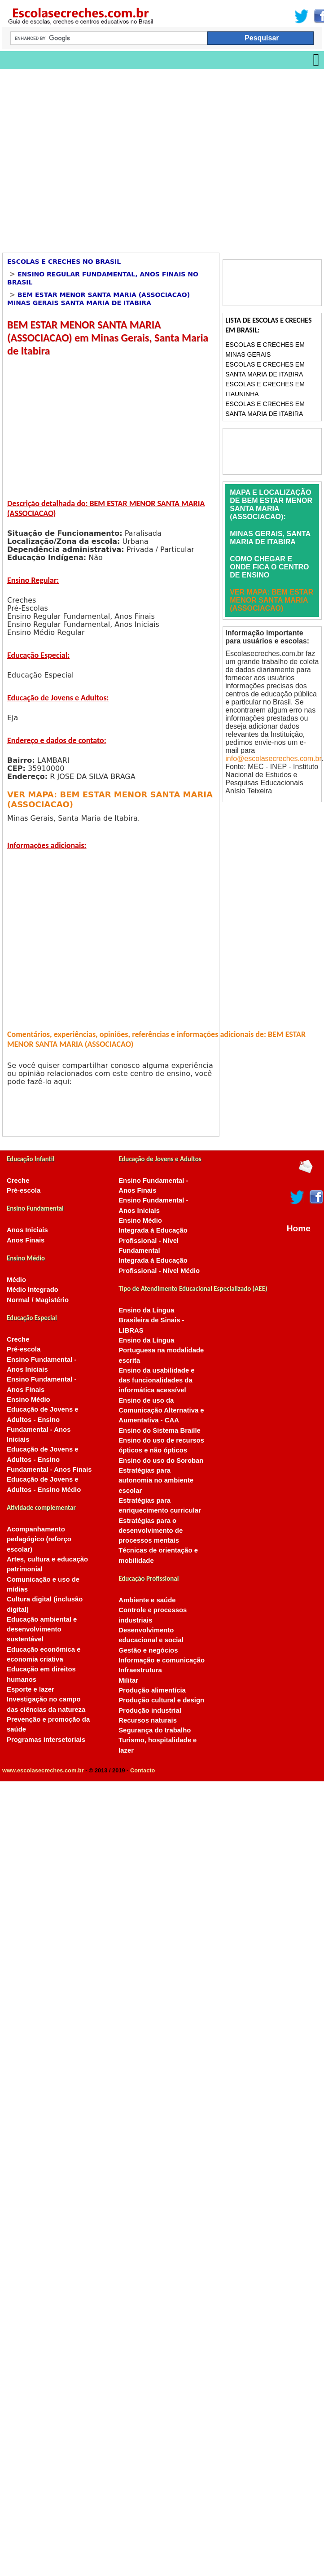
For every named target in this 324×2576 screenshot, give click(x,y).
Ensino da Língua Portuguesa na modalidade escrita (161, 1350)
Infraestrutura (140, 1670)
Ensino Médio (28, 1399)
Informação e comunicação (161, 1660)
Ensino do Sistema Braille (159, 1430)
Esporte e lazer (30, 1689)
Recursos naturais (147, 1720)
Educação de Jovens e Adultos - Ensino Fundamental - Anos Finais (49, 1459)
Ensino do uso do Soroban (160, 1460)
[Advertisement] (84, 158)
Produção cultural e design (161, 1700)
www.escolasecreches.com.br (43, 1770)
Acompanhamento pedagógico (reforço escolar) (39, 1539)
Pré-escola (23, 1190)
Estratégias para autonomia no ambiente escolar (155, 1480)
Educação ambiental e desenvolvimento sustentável (42, 1629)
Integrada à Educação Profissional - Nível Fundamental (153, 1240)
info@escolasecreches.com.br (273, 758)
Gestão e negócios (148, 1650)
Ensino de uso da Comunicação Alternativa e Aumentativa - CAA (161, 1410)
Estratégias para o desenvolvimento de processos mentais (150, 1530)
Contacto (142, 1770)
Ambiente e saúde (146, 1600)
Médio (16, 1279)
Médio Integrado (32, 1289)
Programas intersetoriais (46, 1739)
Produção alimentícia (152, 1690)
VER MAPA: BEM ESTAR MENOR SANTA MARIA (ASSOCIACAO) (271, 600)
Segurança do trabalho (154, 1730)
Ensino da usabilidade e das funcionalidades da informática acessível (156, 1380)
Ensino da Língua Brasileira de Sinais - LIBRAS (151, 1320)
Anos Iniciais (27, 1229)
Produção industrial (149, 1710)
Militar (128, 1680)
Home (299, 1228)
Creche (18, 1180)
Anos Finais (25, 1240)
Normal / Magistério (38, 1299)
